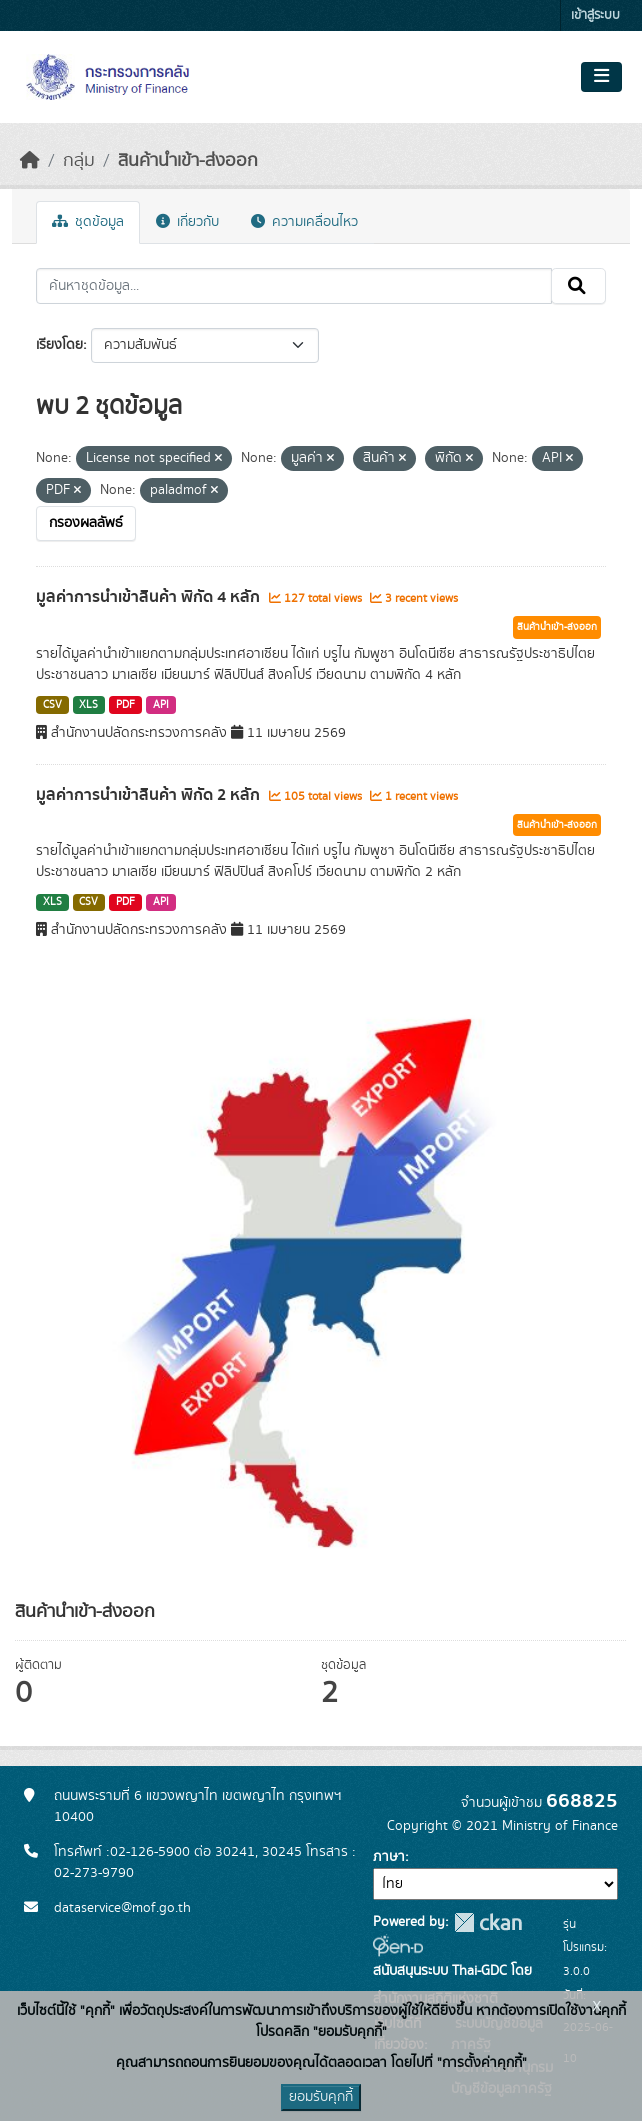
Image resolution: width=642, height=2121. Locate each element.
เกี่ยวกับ (187, 222)
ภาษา (389, 1857)
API (161, 705)
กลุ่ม (79, 161)
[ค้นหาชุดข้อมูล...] (294, 286)
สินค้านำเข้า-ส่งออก (188, 161)
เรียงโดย (59, 345)
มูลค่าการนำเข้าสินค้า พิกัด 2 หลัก (150, 795)
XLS (88, 705)
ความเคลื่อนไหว (304, 222)
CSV (52, 705)
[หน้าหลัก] (30, 161)
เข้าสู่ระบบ (595, 15)
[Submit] (578, 286)
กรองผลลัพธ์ (86, 523)
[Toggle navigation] (601, 77)
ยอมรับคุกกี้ (321, 2097)
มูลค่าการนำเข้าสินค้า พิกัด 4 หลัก (150, 597)
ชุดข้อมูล (88, 222)
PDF (125, 705)
